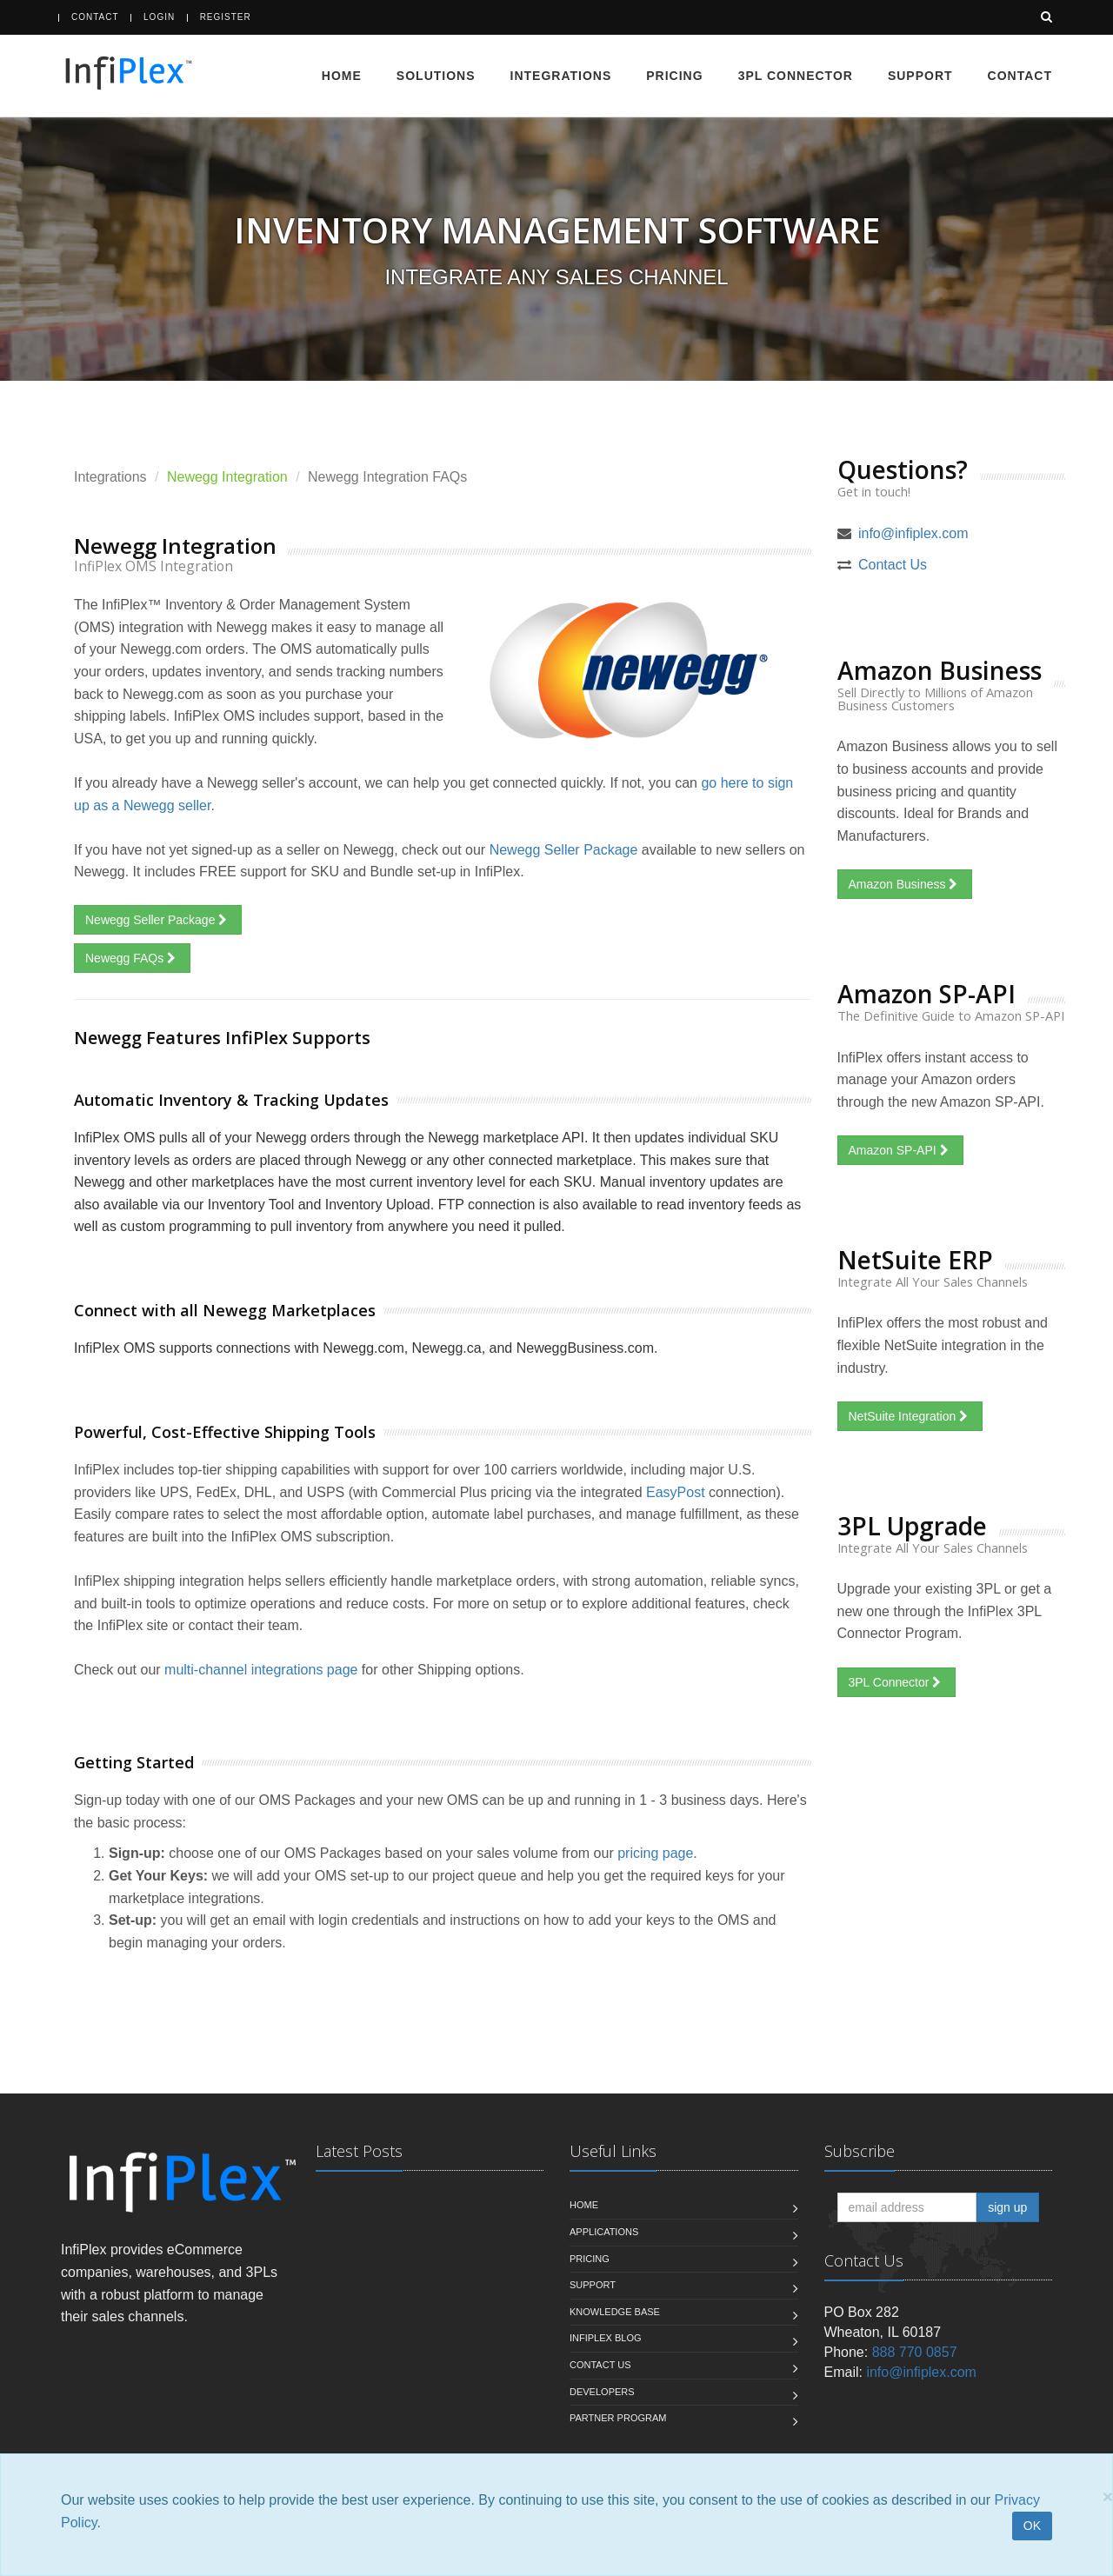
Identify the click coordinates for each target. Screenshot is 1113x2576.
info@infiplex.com (913, 533)
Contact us (600, 2365)
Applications (604, 2232)
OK (1032, 2526)
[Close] (1108, 2496)
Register (225, 17)
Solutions (436, 76)
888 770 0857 (914, 2352)
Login (159, 17)
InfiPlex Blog (606, 2338)
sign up (1007, 2207)
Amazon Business (905, 884)
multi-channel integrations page (260, 1669)
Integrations (561, 76)
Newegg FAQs (132, 958)
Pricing (674, 76)
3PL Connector (795, 76)
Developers (602, 2391)
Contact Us (892, 564)
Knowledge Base (615, 2311)
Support (920, 76)
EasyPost (675, 1492)
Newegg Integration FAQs (387, 476)
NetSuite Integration (910, 1416)
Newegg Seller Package (564, 849)
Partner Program (618, 2418)
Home (342, 76)
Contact (95, 17)
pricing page (655, 1853)
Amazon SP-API (900, 1150)
